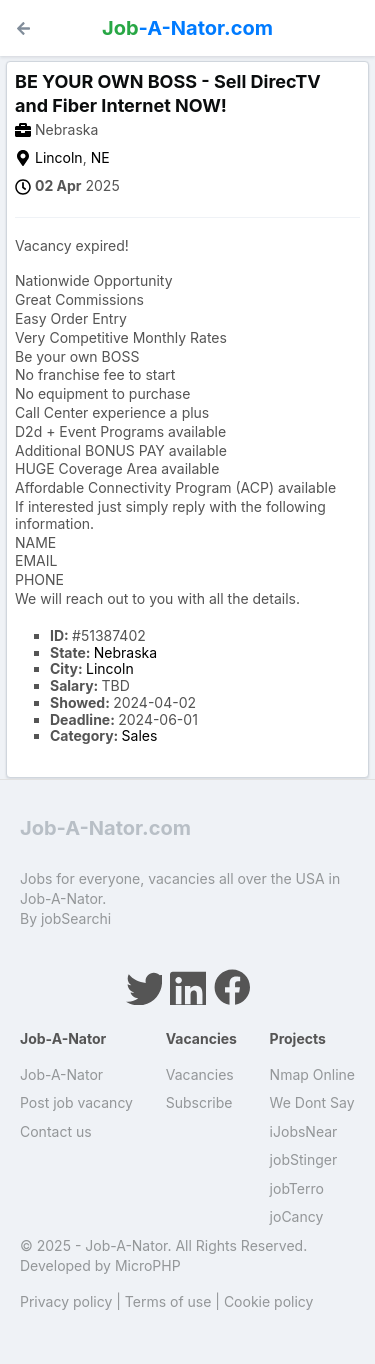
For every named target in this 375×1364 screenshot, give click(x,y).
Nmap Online (312, 1074)
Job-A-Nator (61, 1074)
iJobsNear (304, 1131)
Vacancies (200, 1074)
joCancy (297, 1216)
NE (100, 157)
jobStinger (304, 1159)
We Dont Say (312, 1102)
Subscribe (199, 1102)
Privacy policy (66, 1301)
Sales (140, 735)
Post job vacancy (76, 1102)
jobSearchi (76, 918)
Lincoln (59, 157)
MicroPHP (148, 1265)
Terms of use (168, 1301)
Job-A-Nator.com (105, 828)
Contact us (56, 1131)
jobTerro (297, 1188)
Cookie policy (269, 1301)
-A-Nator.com (187, 28)
